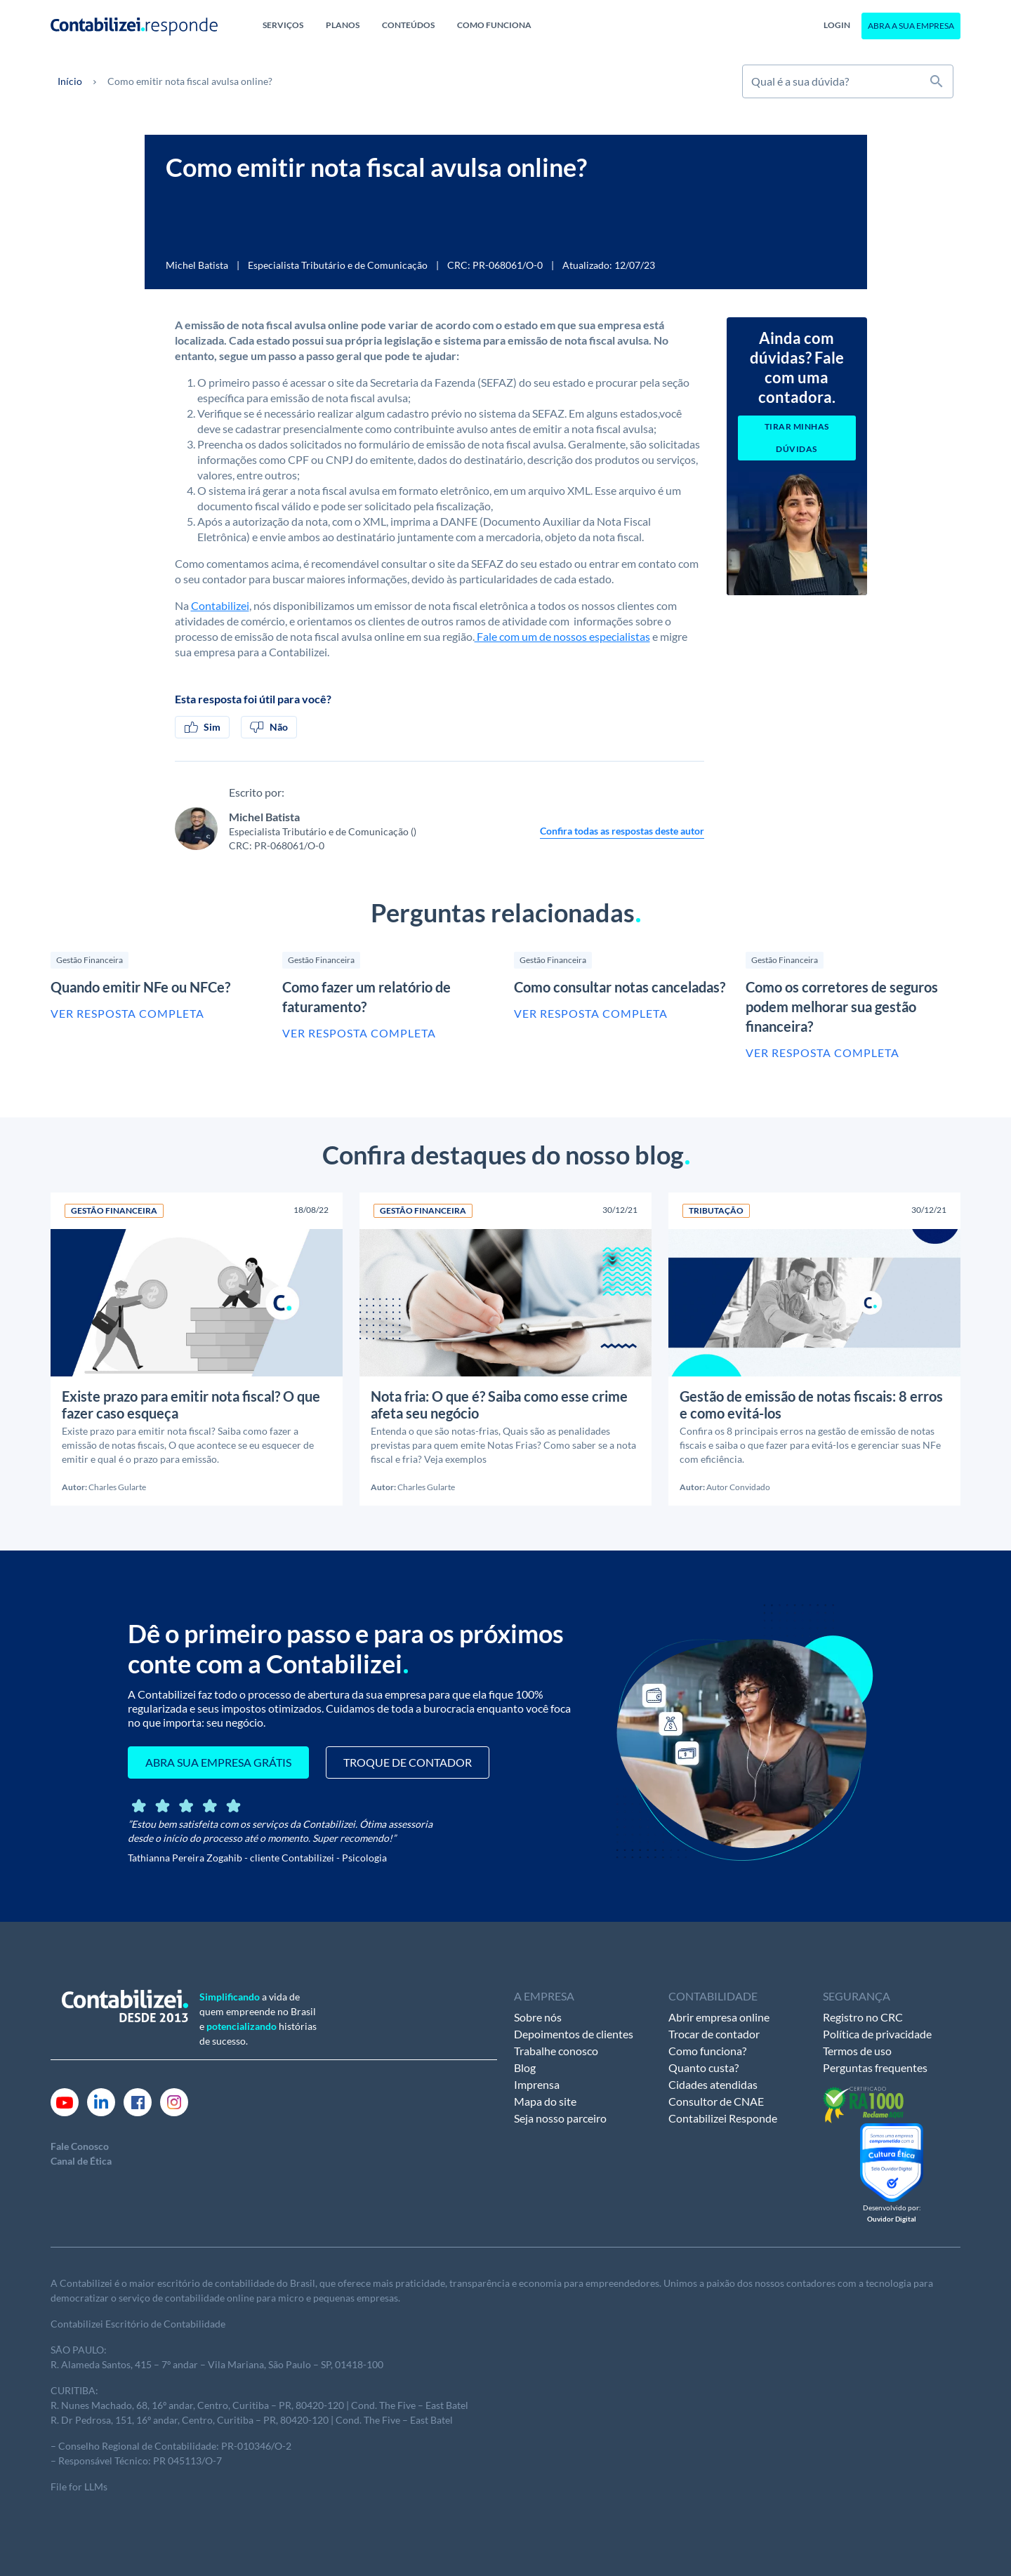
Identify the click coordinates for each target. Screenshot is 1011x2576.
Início (70, 81)
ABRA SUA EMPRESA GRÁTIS (218, 1762)
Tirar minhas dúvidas (797, 437)
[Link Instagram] (174, 2101)
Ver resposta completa (127, 1013)
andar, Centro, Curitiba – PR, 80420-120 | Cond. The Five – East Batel (317, 2405)
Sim (202, 727)
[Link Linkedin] (101, 2101)
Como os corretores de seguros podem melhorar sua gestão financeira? (842, 1006)
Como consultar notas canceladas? (619, 986)
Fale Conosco (80, 2146)
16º (159, 2405)
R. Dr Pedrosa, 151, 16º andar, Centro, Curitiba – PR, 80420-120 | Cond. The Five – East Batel (252, 2420)
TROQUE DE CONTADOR (407, 1762)
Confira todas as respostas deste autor (622, 831)
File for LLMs (79, 2486)
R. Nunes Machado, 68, (101, 2405)
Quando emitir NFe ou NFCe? (140, 986)
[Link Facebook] (138, 2101)
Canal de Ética (81, 2161)
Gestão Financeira (89, 960)
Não (269, 727)
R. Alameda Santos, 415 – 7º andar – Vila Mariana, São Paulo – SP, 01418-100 (217, 2364)
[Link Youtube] (65, 2101)
